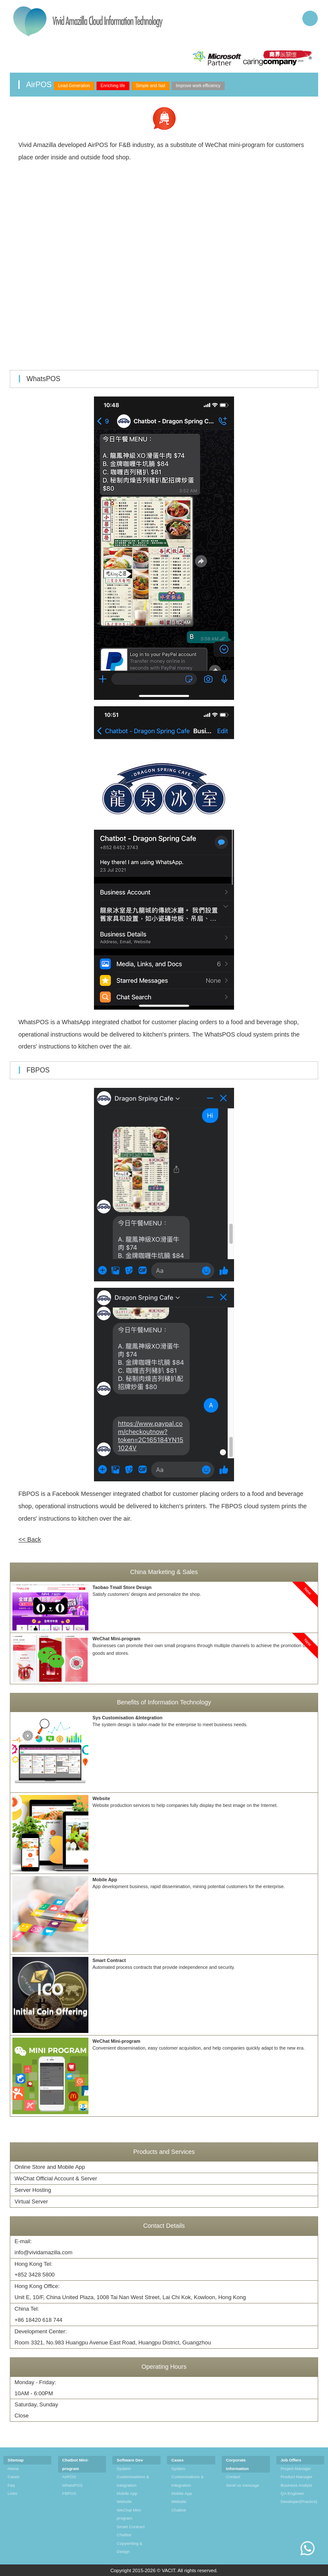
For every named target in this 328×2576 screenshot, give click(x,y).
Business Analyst (296, 2485)
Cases (14, 2476)
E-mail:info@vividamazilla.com (44, 2247)
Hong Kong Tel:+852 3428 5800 (35, 2269)
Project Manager (296, 2468)
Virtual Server (31, 2201)
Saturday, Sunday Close (36, 2410)
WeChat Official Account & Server (56, 2178)
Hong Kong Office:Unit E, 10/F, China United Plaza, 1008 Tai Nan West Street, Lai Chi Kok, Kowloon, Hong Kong (130, 2291)
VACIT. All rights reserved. (190, 2570)
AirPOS (69, 2476)
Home (13, 2468)
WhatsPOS (72, 2485)
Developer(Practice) (299, 2501)
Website (124, 2501)
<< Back (29, 1539)
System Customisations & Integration (133, 2477)
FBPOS (69, 2493)
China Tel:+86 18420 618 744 (38, 2314)
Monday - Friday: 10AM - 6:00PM (35, 2388)
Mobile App (127, 2493)
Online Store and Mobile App (50, 2167)
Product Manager (297, 2476)
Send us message (242, 2485)
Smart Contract (130, 2526)
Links (13, 2493)
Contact (233, 2476)
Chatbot (124, 2534)
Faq (11, 2485)
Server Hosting (33, 2190)
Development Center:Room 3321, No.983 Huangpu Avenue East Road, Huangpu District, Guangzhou (113, 2337)
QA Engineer (292, 2493)
